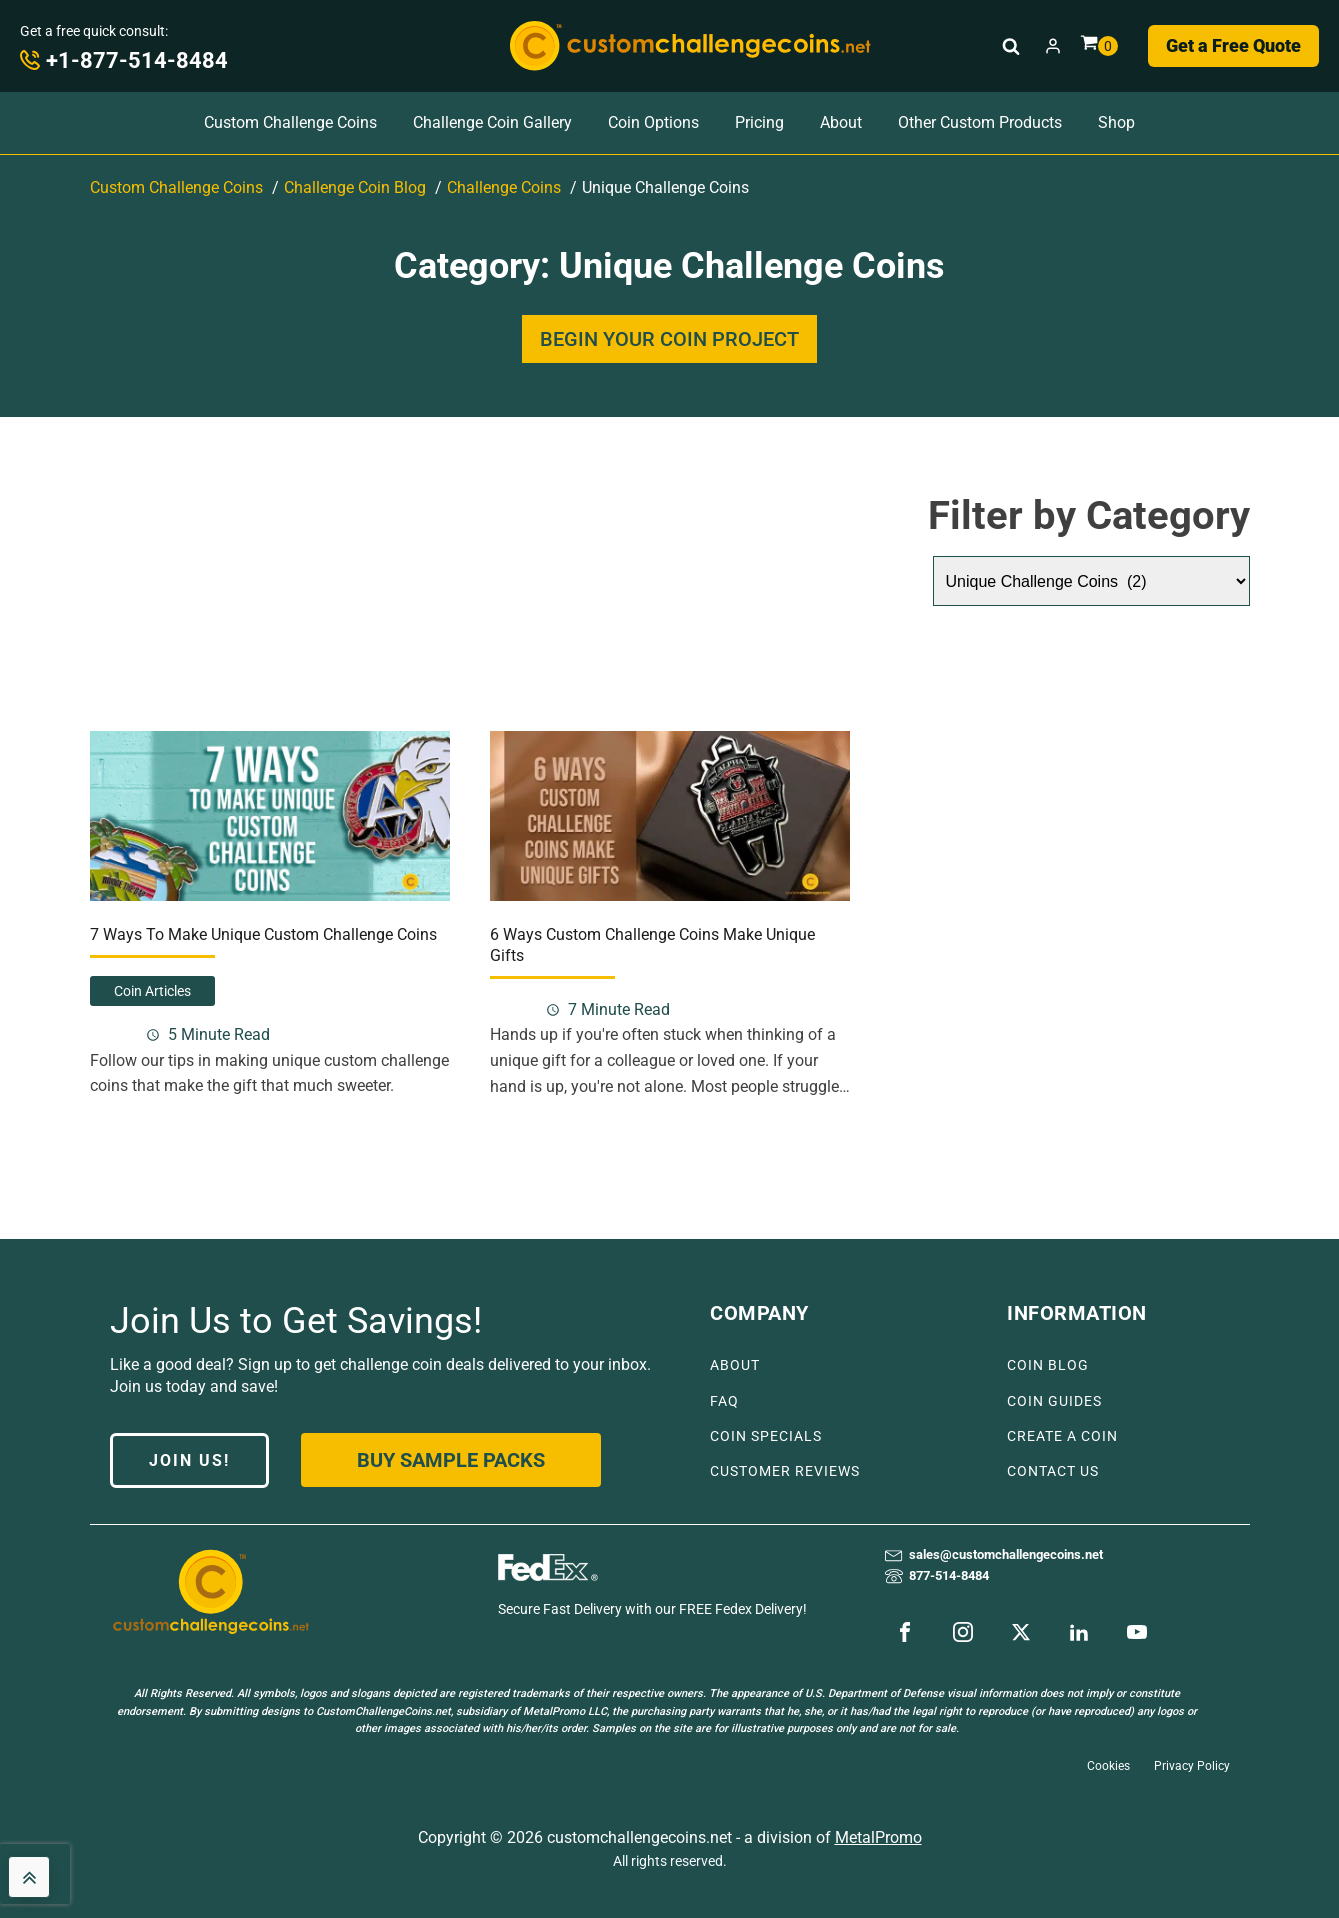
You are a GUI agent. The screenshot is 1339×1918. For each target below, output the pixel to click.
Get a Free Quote (1233, 45)
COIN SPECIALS (766, 1436)
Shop (1116, 122)
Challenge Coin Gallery (492, 122)
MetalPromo (878, 1837)
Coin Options (653, 122)
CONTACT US (1053, 1471)
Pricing (759, 122)
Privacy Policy (1192, 1766)
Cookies (1108, 1766)
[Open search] (1011, 46)
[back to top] (29, 1877)
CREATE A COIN (1062, 1436)
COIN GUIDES (1054, 1401)
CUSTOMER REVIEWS (785, 1471)
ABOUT (735, 1365)
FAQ (724, 1401)
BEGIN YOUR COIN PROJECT (669, 339)
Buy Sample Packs (451, 1460)
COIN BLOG (1048, 1365)
